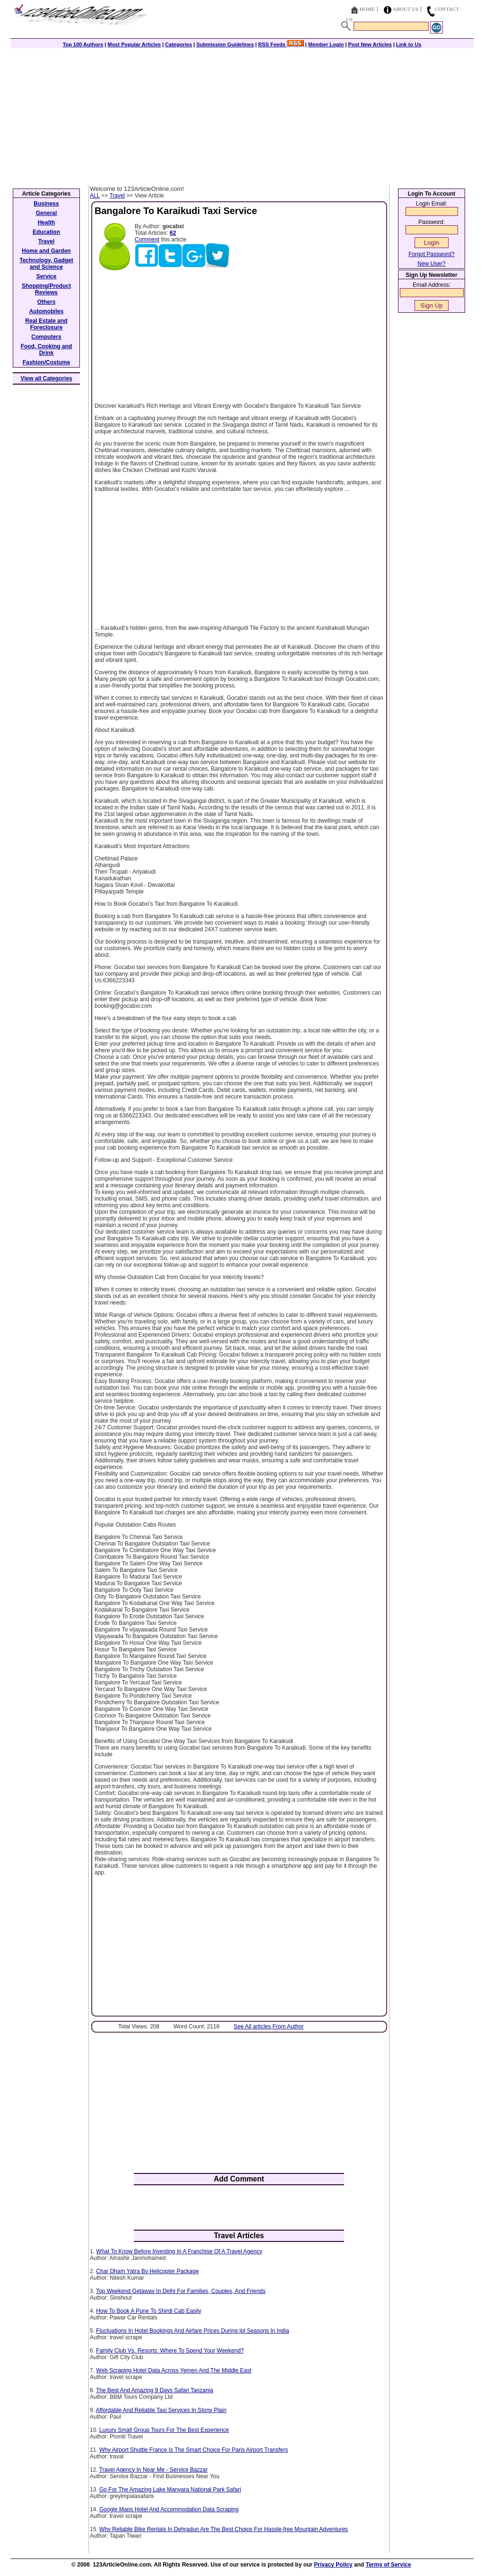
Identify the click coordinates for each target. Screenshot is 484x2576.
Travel (117, 195)
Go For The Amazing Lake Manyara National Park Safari (170, 2489)
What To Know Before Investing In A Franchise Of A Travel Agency (179, 2251)
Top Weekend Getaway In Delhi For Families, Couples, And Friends (181, 2291)
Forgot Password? (431, 254)
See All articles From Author (268, 2026)
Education (46, 232)
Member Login (326, 44)
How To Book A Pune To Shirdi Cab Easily (148, 2311)
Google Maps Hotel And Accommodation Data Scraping (169, 2509)
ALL (95, 195)
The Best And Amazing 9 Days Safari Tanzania (154, 2390)
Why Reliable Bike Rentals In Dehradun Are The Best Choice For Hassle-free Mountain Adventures (223, 2529)
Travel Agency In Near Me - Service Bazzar (153, 2469)
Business (46, 203)
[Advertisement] (242, 114)
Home (367, 9)
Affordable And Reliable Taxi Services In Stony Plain (161, 2410)
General (46, 213)
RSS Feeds (281, 44)
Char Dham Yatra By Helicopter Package (147, 2271)
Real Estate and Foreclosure (46, 324)
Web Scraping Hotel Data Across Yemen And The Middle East (173, 2370)
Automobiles (46, 311)
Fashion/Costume (46, 362)
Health (46, 222)
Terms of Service (388, 2564)
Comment (147, 239)
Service (46, 276)
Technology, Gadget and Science (46, 263)
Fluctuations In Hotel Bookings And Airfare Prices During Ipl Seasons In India (192, 2330)
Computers (46, 337)
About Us (406, 9)
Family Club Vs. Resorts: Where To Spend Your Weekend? (169, 2350)
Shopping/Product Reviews (46, 289)
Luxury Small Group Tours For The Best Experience (164, 2430)
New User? (431, 263)
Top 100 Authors (83, 44)
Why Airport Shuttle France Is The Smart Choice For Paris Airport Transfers (193, 2450)
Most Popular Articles (134, 44)
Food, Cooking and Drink (46, 349)
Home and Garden (46, 251)
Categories (178, 44)
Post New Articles (370, 44)
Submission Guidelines (225, 44)
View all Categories (46, 378)
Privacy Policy (333, 2564)
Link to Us (408, 44)
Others (46, 302)
